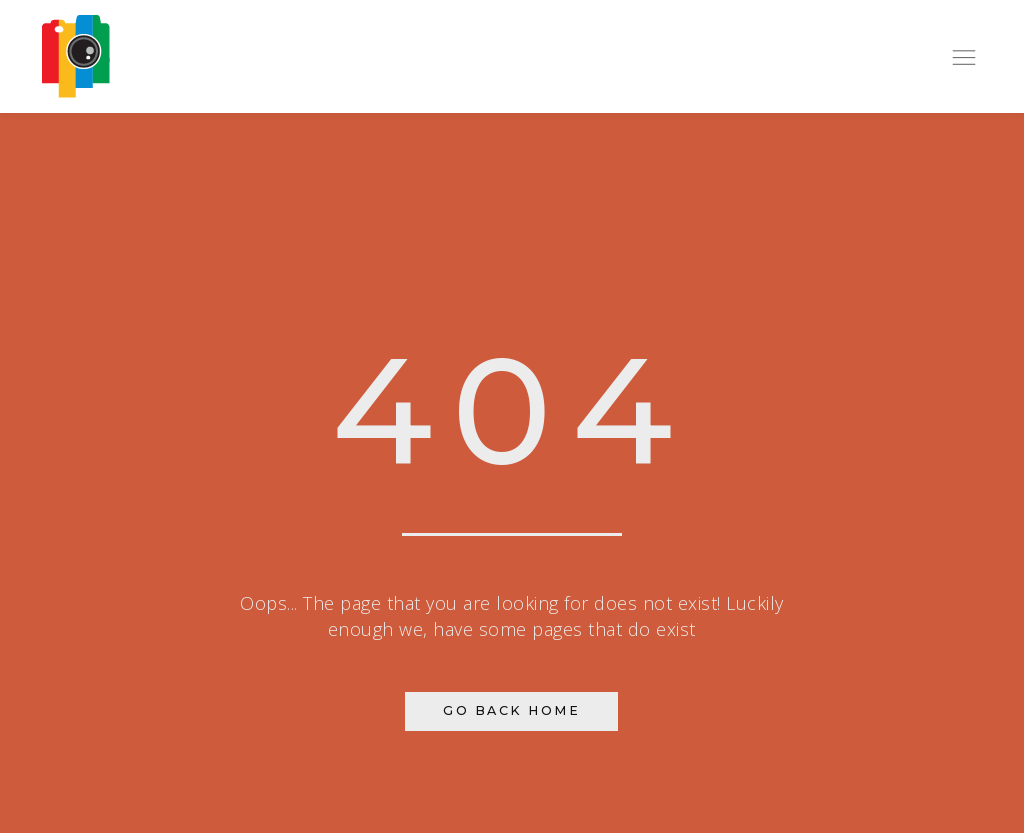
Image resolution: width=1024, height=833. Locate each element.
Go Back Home (511, 710)
